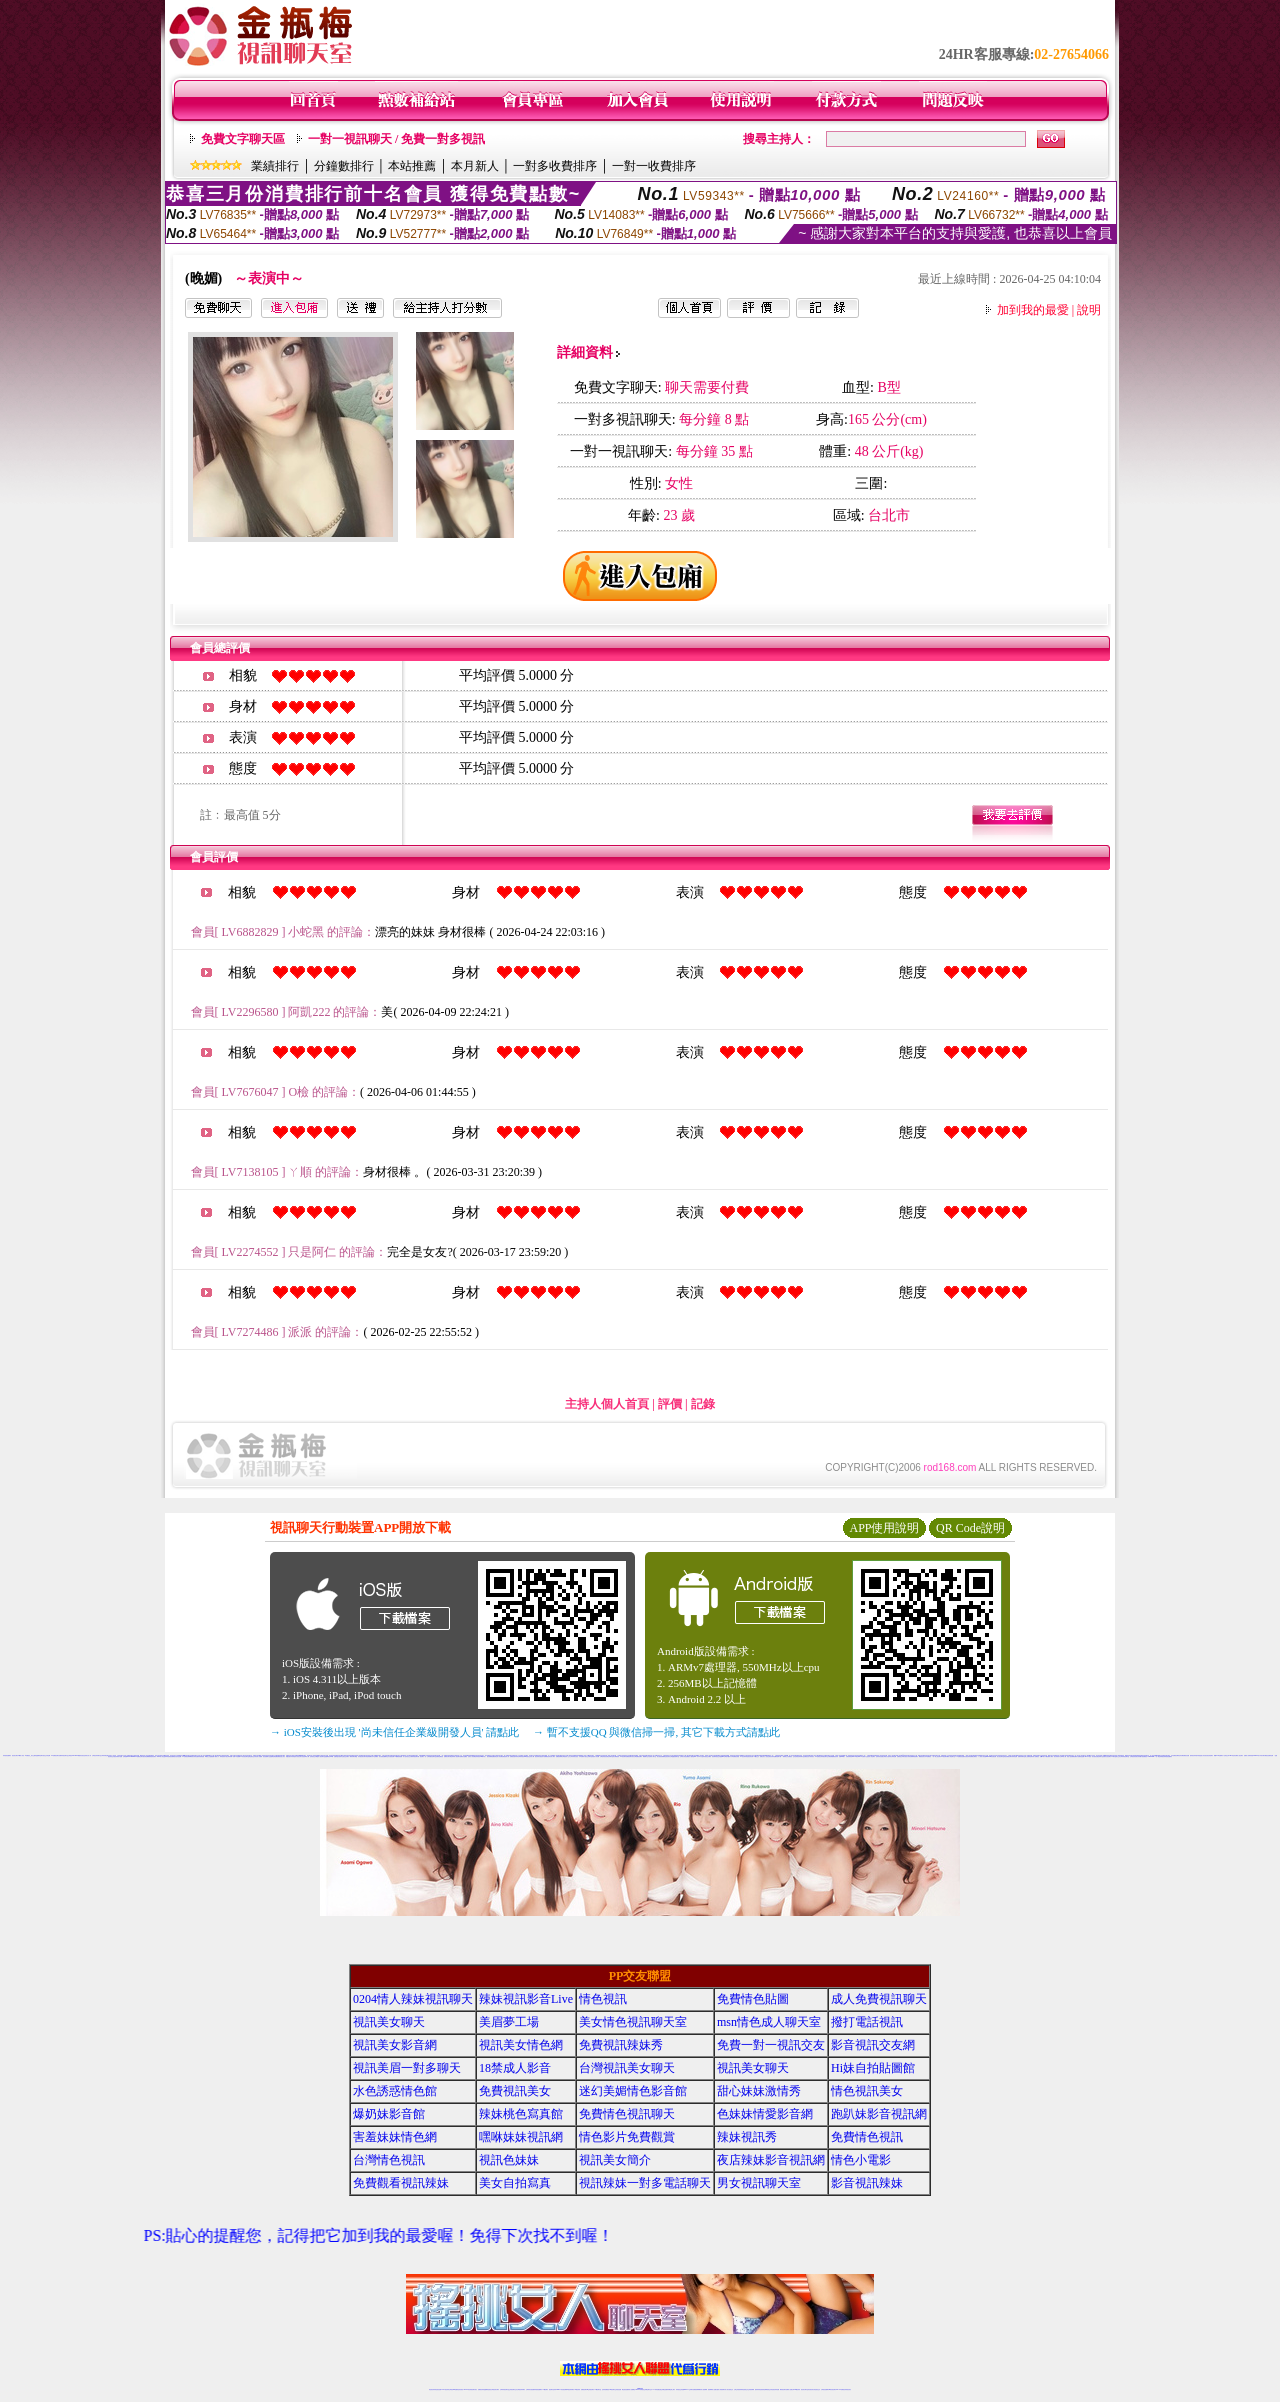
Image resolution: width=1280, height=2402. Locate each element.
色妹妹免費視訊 (605, 2389)
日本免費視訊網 (1174, 1755)
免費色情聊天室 (609, 1756)
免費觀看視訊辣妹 (834, 1756)
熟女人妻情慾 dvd (692, 1756)
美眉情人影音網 (595, 1756)
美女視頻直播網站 (383, 1756)
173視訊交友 (756, 1756)
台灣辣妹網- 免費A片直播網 (233, 1756)
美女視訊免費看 (660, 1756)
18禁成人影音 (21, 1755)
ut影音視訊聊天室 (245, 1756)
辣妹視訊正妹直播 (680, 2389)
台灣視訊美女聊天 (627, 2068)
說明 (1089, 310)
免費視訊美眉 (736, 1756)
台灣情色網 (893, 1756)
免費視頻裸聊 (559, 1756)
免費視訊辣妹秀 (621, 2045)
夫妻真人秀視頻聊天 (720, 2389)
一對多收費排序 (555, 166)
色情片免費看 (544, 1756)
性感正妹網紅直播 (663, 2389)
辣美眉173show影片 (1255, 1755)
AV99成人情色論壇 (161, 1756)
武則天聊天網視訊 (1264, 1755)
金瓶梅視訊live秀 (329, 1756)
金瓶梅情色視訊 (487, 2389)
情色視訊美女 (867, 2091)
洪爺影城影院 (849, 1756)
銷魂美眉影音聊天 (152, 1756)
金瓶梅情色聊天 (39, 1755)
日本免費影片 (582, 1756)
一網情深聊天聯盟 (353, 1756)
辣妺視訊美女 (848, 2389)
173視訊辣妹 (743, 1756)
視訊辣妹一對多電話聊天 (645, 2183)
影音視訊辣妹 (967, 1756)
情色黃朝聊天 (369, 1756)
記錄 (703, 1404)
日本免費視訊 (928, 1756)
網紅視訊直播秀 (625, 2389)
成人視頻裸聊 (704, 2389)
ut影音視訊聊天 (832, 2389)
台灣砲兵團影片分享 (728, 1756)
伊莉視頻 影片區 (223, 1756)
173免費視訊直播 (960, 1756)
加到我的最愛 (1033, 310)
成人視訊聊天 (1240, 1755)
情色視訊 (603, 1999)
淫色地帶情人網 (305, 1756)
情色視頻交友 (745, 2389)
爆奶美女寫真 (193, 1756)
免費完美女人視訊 (764, 1756)
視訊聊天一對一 (423, 1756)
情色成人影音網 (498, 1756)
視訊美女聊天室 (804, 2389)
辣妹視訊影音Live (526, 1999)
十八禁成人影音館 (982, 1756)
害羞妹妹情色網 (395, 2137)
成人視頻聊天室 (321, 1756)
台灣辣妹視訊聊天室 (1124, 1756)
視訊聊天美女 (474, 2389)
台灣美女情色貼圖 (684, 1756)
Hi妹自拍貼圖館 (873, 2068)
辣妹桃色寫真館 (521, 2114)
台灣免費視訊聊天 (638, 1756)
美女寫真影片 (1057, 1756)
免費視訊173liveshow (1148, 1756)
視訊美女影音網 (395, 2045)
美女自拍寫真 (515, 2183)
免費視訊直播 (1186, 1755)
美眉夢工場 (509, 2022)
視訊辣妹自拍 (538, 1756)
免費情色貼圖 (1081, 1756)
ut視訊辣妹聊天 (570, 2389)
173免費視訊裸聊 (186, 1756)
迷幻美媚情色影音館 (633, 2091)
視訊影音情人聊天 (551, 1756)
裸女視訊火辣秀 (906, 1756)
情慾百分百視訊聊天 (297, 1756)
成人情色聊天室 (951, 1756)
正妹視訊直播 (618, 2389)
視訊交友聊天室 (588, 1756)
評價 (670, 1404)
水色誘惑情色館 (395, 2091)
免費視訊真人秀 (505, 1756)
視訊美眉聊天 (1210, 1755)
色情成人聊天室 (652, 1756)
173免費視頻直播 (398, 1756)
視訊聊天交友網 (826, 1756)
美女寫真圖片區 (1139, 1756)
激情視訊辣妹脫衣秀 (1194, 1755)
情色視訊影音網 (749, 1756)
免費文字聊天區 (243, 139)
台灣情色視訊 (389, 2160)
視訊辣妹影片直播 (118, 1756)
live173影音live (856, 1756)
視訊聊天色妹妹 (552, 2389)
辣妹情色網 (1014, 1756)
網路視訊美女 (922, 1756)
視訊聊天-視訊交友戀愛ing (718, 1756)
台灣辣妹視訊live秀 (522, 1756)
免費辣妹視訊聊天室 (63, 1755)
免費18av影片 (842, 1756)
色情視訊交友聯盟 (314, 1756)
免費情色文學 (900, 1756)
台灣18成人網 (1063, 1756)
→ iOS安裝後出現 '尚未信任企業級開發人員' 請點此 (394, 1732)
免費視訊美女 (515, 2091)
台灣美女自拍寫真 (887, 1756)
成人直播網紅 (632, 2389)
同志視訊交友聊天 (345, 1756)
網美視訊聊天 (783, 2389)
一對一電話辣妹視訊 (1159, 1756)
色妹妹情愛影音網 (765, 2114)
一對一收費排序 (654, 166)
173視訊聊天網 (944, 1756)
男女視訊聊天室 (759, 2183)
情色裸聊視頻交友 (767, 2389)
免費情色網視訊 (439, 1756)
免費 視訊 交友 (791, 1756)
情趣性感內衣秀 (289, 1756)
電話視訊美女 (667, 1756)
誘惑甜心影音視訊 (1203, 1755)
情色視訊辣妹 (432, 2389)
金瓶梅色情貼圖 (273, 1756)
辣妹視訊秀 (747, 2137)
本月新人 (475, 166)
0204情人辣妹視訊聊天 (413, 1999)
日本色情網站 (375, 1756)
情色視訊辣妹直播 (775, 2389)
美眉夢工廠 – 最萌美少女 (782, 1756)
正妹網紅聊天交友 (648, 2389)
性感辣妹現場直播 (200, 1756)
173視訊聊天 (623, 1756)
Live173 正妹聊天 (688, 2389)
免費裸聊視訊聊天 (914, 1756)
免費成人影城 (1247, 1755)
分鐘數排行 (344, 166)
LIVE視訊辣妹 (445, 2389)
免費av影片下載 (1043, 1756)
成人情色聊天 (872, 1756)
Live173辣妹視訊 (639, 2389)
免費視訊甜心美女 (281, 1756)
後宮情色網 (145, 1756)
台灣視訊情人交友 (566, 1756)
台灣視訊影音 (1133, 1756)
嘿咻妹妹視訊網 (521, 2137)
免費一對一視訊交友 (771, 2045)
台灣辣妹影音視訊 (574, 1756)
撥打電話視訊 (867, 2022)
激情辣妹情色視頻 (759, 2389)
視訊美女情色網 (521, 2045)
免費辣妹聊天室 (1021, 1756)
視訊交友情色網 (46, 1755)
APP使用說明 (884, 1528)
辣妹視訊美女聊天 (362, 1756)
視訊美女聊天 (15, 1755)
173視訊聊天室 (597, 2389)
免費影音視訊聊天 (1107, 1756)
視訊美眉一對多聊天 (407, 2068)
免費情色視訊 (867, 2137)
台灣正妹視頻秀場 (738, 2389)
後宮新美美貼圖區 (491, 1756)
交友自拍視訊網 (390, 1756)
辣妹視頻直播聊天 (7, 1755)
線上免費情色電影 (1029, 1756)
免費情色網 (1270, 1755)
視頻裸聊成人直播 (712, 2389)
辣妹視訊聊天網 (415, 1756)
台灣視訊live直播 (453, 2389)
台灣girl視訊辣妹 (796, 2389)
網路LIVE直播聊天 (1218, 1755)
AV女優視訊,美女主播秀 (30, 1755)
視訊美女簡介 (615, 2160)
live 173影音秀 (467, 2389)
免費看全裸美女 (973, 1756)
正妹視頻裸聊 (751, 2389)
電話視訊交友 (252, 1756)
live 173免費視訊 (840, 2389)
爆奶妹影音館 (389, 2114)
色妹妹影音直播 (879, 1756)
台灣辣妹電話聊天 (105, 1755)
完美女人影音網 (471, 1756)
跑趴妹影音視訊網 (879, 2114)
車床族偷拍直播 (169, 1756)
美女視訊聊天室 (1000, 1756)
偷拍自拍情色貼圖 (177, 1756)
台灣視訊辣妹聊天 (521, 2389)
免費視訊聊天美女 (630, 1756)
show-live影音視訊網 (991, 1756)
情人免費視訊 (1036, 1756)
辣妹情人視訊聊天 (456, 1756)
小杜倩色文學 (1226, 1755)
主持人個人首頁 (607, 1404)
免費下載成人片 (215, 1756)
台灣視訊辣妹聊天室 (96, 1755)
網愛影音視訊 (81, 1755)
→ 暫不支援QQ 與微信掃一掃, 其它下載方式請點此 (656, 1732)
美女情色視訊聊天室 (633, 2022)
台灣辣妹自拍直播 (530, 2389)
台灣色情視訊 (603, 1756)
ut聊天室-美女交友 (1116, 1756)
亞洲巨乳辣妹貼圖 (772, 1756)
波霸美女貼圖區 (463, 1756)
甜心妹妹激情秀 (759, 2091)
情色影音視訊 (460, 2389)
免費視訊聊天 (584, 2389)
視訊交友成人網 (530, 1756)
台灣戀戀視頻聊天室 (674, 1756)
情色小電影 (861, 2160)
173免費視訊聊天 (55, 1755)
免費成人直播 (789, 2389)
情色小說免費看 (1070, 1756)
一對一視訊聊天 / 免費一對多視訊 (396, 139)
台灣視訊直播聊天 (825, 2389)
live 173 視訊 (1088, 1756)
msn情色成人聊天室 (769, 2022)
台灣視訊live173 (127, 1756)
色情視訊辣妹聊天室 (799, 1756)
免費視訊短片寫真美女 (809, 1756)
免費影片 (1076, 1756)
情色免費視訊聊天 (1008, 1756)
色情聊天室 (1100, 1756)
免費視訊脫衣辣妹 (514, 1756)
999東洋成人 (483, 1756)
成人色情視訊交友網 (407, 1756)
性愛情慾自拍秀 (337, 1756)
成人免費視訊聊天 (879, 1999)
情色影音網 (1180, 1755)
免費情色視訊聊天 (627, 2114)
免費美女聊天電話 (448, 1756)
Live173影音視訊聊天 (561, 2389)
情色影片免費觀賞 (627, 2137)
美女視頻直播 (1095, 1756)
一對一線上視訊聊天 (936, 1756)
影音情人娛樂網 (258, 1756)
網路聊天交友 (646, 1756)
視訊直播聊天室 (266, 1756)
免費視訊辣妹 (481, 2389)
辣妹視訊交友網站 (707, 1756)
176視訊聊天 (612, 2389)
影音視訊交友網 (873, 2045)
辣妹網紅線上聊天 (671, 2389)
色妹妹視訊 (477, 1756)
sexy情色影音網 (1232, 1755)
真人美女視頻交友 (729, 2389)
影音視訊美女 (811, 2389)
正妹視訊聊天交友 (513, 2389)
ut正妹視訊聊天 (590, 2389)
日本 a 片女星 (700, 1756)
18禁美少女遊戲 (208, 1756)
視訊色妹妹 (509, 2160)
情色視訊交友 (817, 2389)
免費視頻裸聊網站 (697, 2389)
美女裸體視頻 (616, 1756)
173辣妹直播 (656, 2389)
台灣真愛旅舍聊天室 (431, 1756)
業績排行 (275, 166)
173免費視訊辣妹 (819, 1756)
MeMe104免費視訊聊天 (137, 1756)
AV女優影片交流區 (864, 1756)
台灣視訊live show (72, 1755)
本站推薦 (412, 166)
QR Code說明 (970, 1528)
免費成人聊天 (1050, 1756)
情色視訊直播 (438, 2389)
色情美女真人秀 (87, 1755)
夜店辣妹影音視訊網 (771, 2160)
